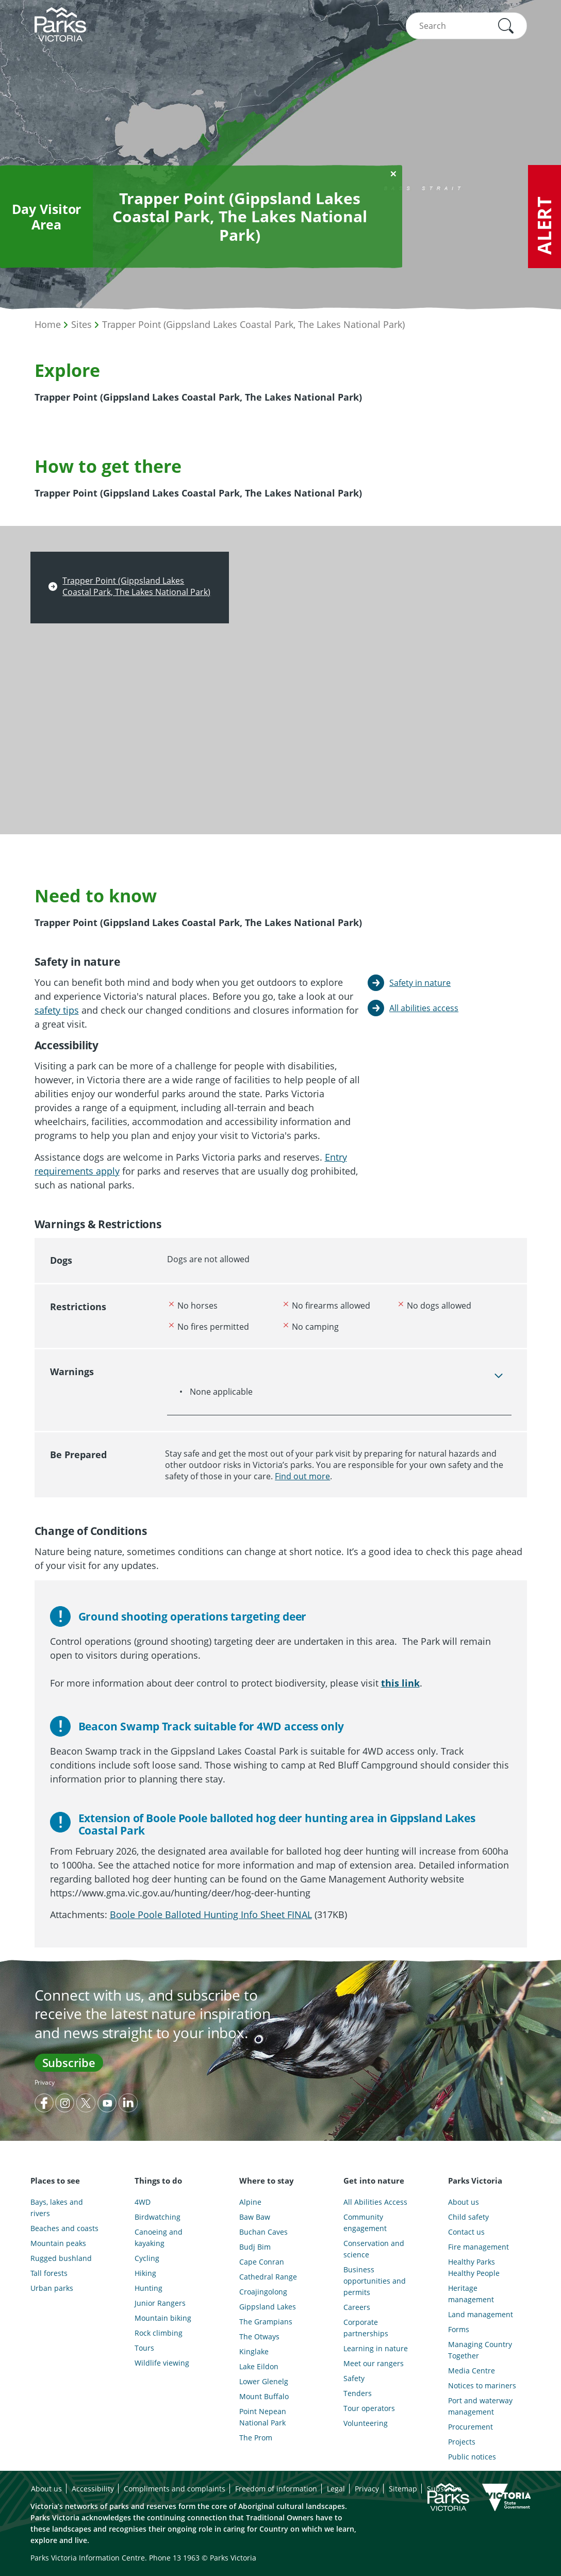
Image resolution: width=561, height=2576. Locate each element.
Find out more (302, 1476)
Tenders (357, 2393)
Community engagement (365, 2222)
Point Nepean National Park (262, 2417)
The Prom (255, 2437)
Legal (336, 2489)
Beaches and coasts (64, 2228)
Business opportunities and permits (374, 2281)
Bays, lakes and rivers (56, 2207)
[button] (506, 26)
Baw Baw (254, 2217)
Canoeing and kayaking (159, 2237)
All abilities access (423, 1008)
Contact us (466, 2232)
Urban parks (51, 2288)
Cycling (147, 2258)
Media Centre (471, 2370)
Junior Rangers (160, 2303)
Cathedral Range (268, 2277)
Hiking (145, 2273)
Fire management (478, 2247)
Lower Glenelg (263, 2381)
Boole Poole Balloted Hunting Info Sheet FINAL (211, 1914)
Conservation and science (373, 2248)
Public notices (472, 2457)
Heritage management (471, 2293)
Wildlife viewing (162, 2363)
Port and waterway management (480, 2406)
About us (463, 2202)
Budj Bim (255, 2247)
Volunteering (365, 2423)
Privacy (45, 2082)
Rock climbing (159, 2333)
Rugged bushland (61, 2258)
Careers (356, 2307)
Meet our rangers (373, 2363)
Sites (81, 324)
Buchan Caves (263, 2232)
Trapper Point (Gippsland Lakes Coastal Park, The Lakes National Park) (253, 324)
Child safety (468, 2217)
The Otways (259, 2336)
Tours (144, 2348)
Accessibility (93, 2489)
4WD (143, 2202)
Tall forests (49, 2273)
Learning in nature (375, 2348)
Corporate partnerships (365, 2327)
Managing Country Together (480, 2349)
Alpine (250, 2202)
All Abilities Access (375, 2202)
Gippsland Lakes (267, 2306)
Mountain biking (163, 2318)
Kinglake (254, 2351)
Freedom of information (276, 2489)
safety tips (57, 1010)
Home (48, 324)
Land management (480, 2314)
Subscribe (68, 2062)
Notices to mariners (482, 2385)
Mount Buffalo (264, 2396)
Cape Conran (261, 2262)
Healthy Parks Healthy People (474, 2267)
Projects (461, 2442)
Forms (458, 2329)
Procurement (470, 2427)
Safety (354, 2378)
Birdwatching (157, 2217)
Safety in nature (420, 982)
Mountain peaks (58, 2243)
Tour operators (369, 2408)
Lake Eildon (258, 2366)
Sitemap (403, 2489)
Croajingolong (263, 2292)
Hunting (148, 2288)
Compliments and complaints (174, 2489)
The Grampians (265, 2321)
